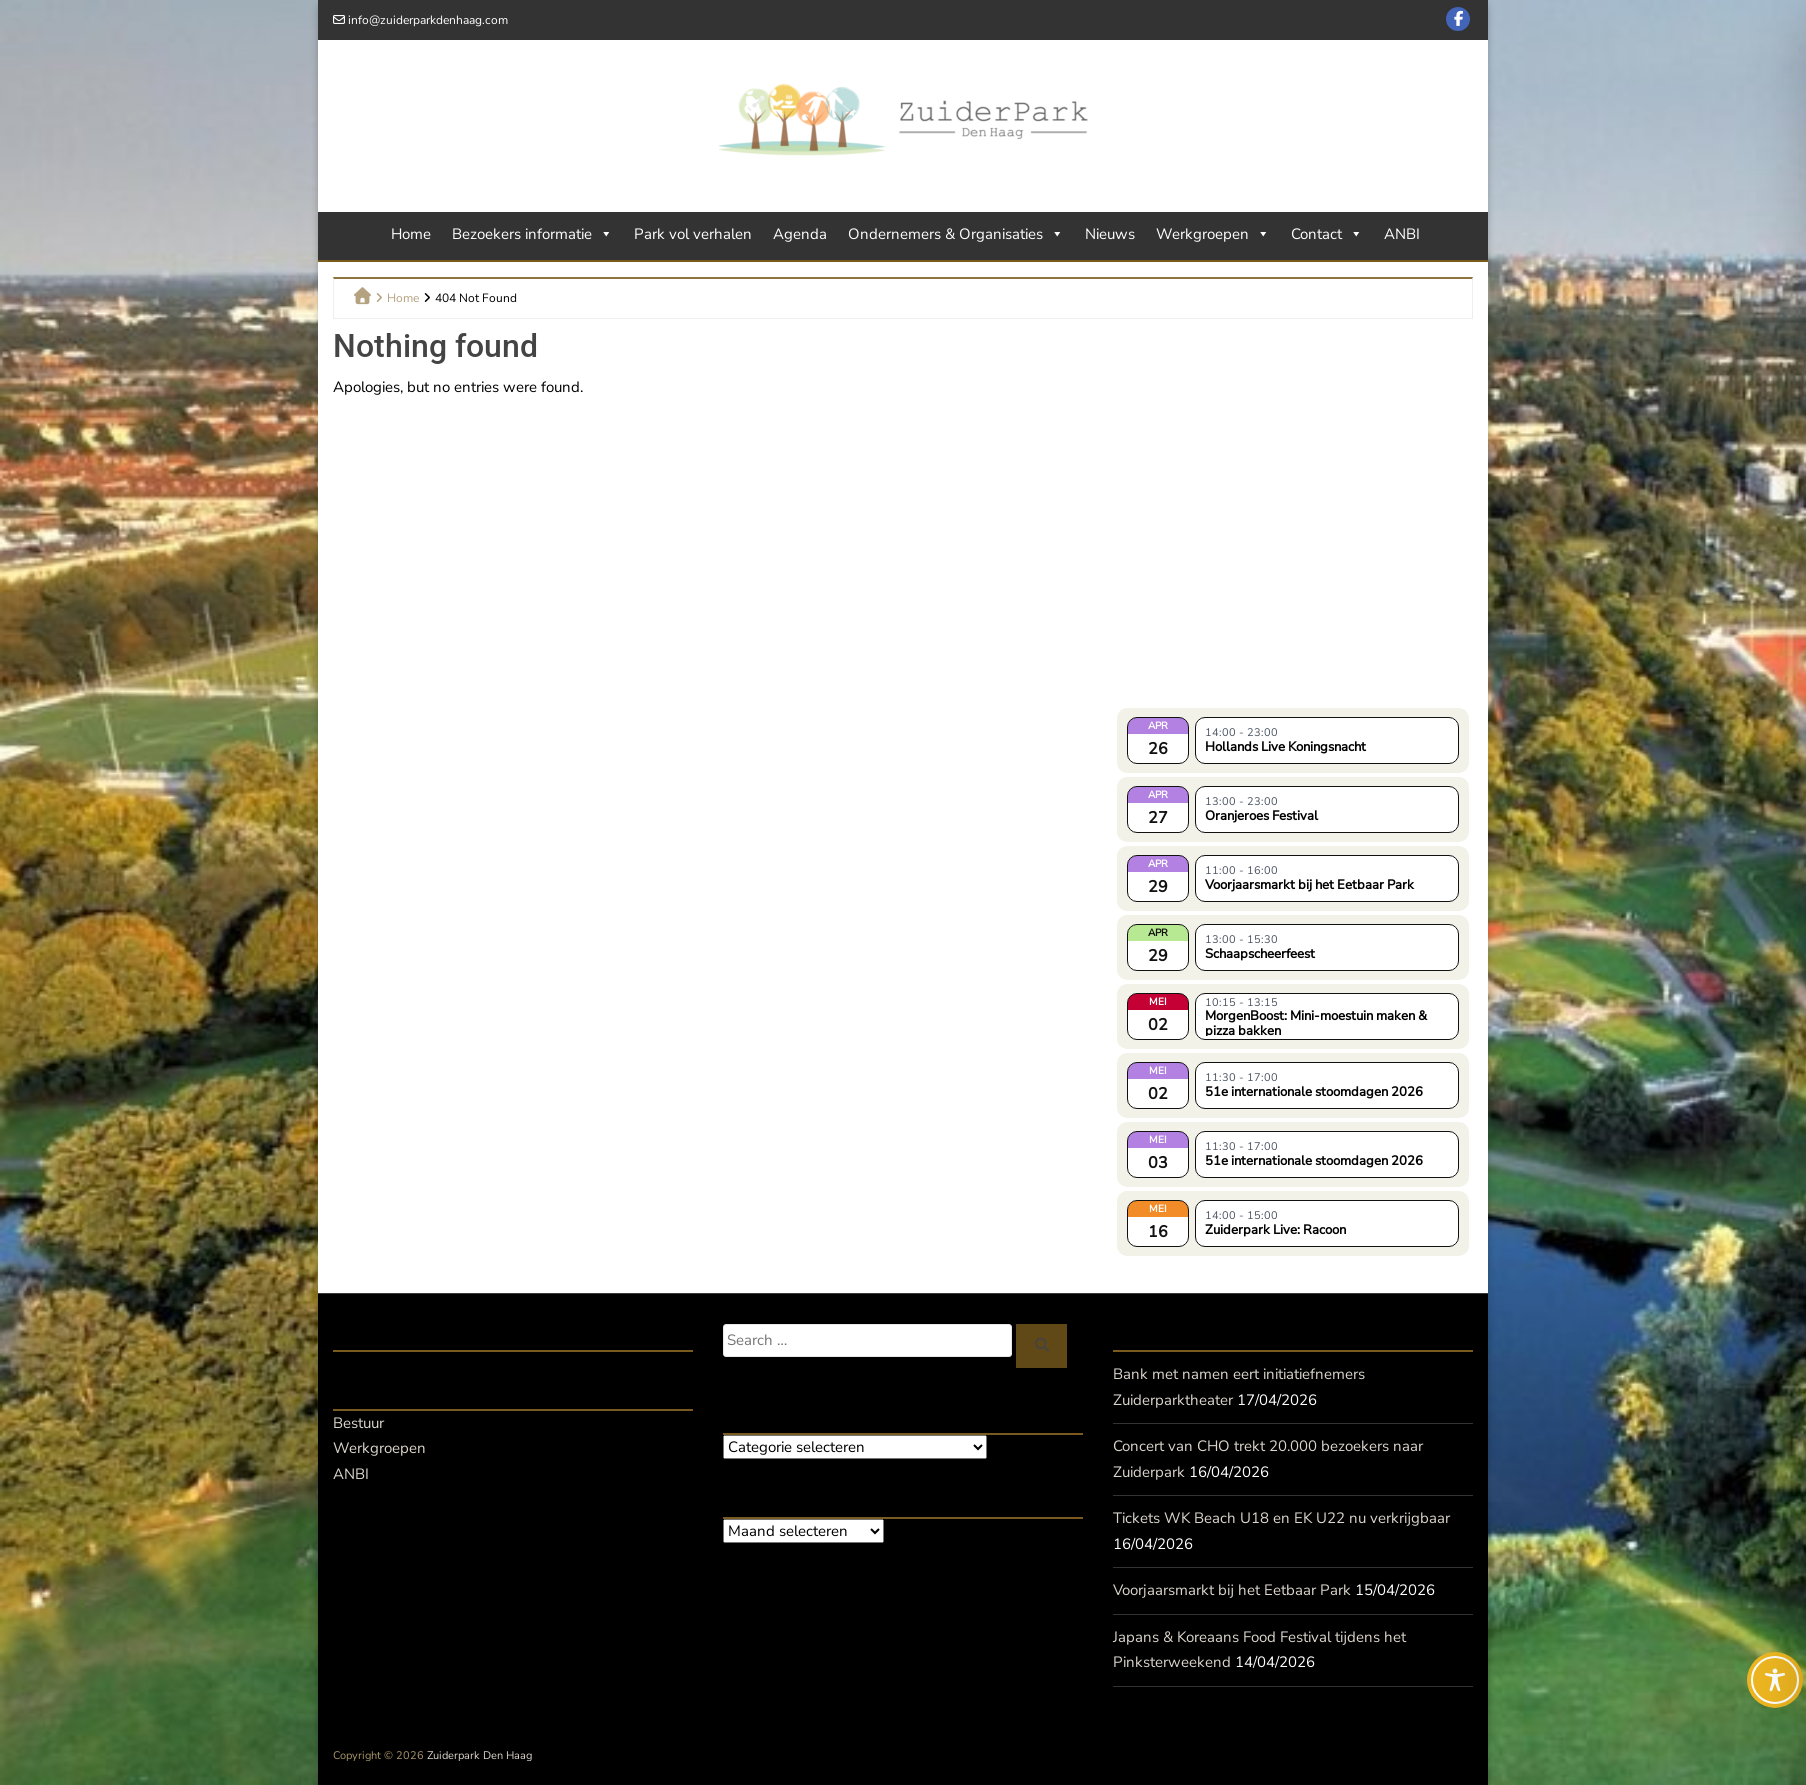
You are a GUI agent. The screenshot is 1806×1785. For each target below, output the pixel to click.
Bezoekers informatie (532, 234)
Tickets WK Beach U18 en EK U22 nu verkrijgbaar (1281, 1518)
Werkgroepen (1213, 234)
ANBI (1402, 234)
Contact (1327, 234)
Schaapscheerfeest (1260, 954)
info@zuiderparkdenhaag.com (428, 20)
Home (411, 234)
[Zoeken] (1042, 1346)
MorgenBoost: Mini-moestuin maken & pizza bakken (1316, 1022)
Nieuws (1110, 234)
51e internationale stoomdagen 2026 (1314, 1092)
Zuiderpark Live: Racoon (1275, 1230)
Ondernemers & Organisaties (956, 234)
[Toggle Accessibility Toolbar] (1775, 1680)
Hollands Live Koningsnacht (1285, 747)
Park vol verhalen (693, 234)
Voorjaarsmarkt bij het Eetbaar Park (1309, 885)
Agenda (800, 234)
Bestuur (358, 1423)
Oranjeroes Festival (1261, 816)
